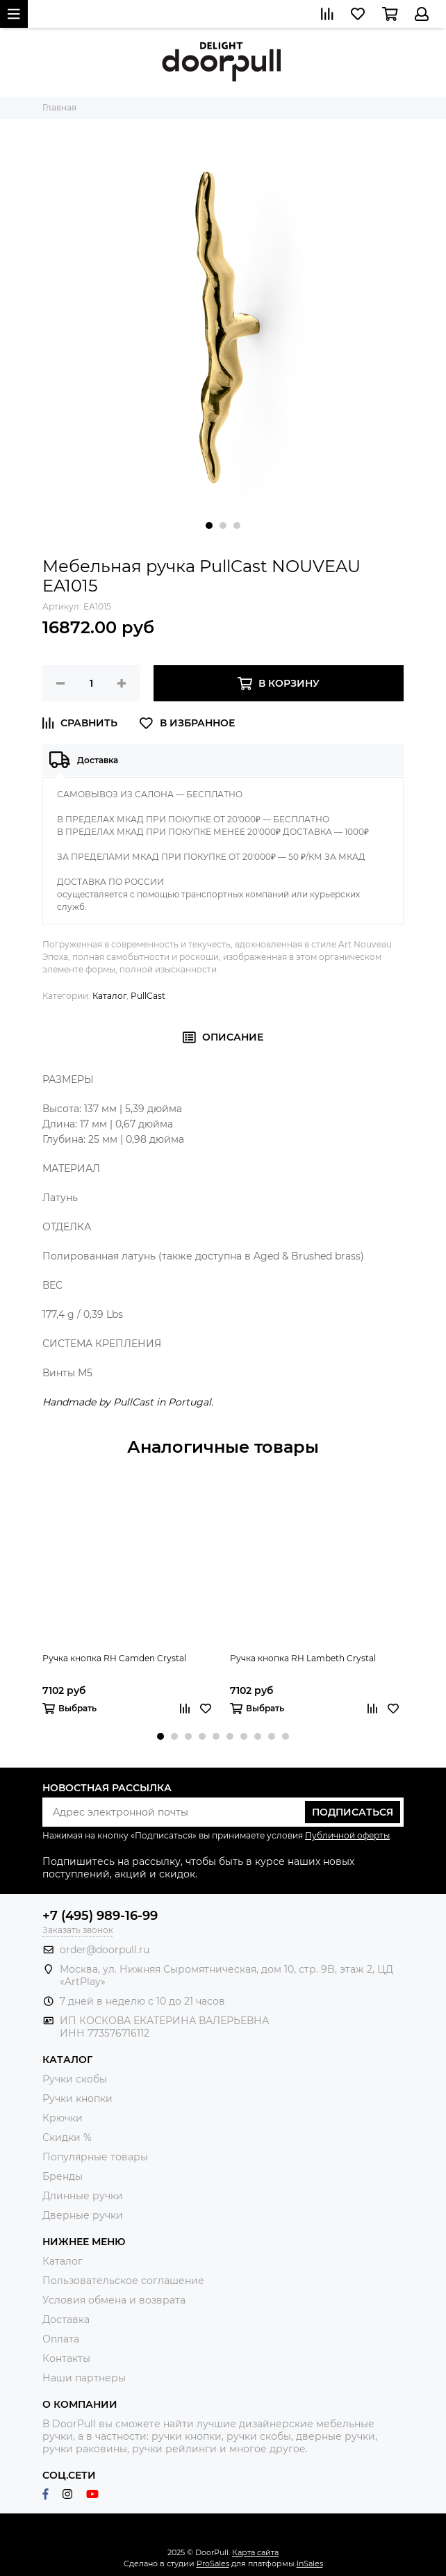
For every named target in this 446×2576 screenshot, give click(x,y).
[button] (209, 525)
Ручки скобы (74, 2079)
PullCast (148, 996)
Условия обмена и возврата (113, 2300)
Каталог (109, 996)
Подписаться (352, 1812)
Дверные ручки (82, 2215)
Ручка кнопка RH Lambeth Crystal (303, 1658)
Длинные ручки (82, 2196)
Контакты (66, 2358)
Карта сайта (255, 2552)
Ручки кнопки (77, 2098)
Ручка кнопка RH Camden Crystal (114, 1658)
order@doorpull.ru (104, 1949)
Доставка (66, 2319)
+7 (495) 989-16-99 (100, 1915)
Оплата (60, 2339)
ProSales (213, 2563)
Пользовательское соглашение (123, 2280)
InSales (310, 2563)
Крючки (62, 2118)
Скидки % (67, 2137)
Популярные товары (95, 2157)
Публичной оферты (347, 1835)
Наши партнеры (84, 2378)
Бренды (62, 2176)
